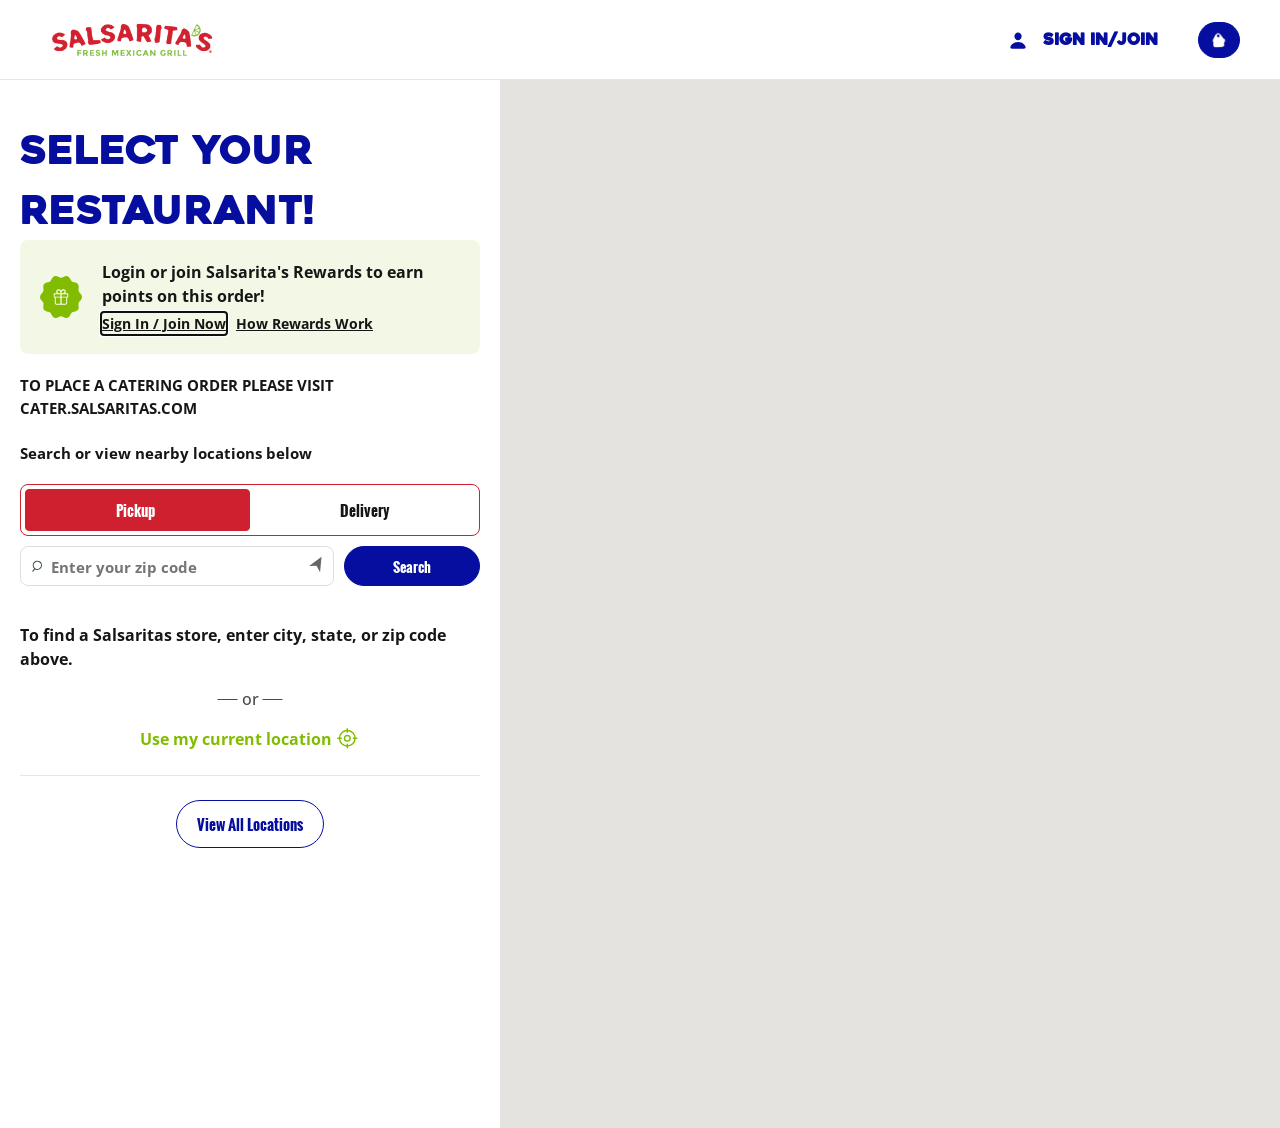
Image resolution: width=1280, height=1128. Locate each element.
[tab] (135, 510)
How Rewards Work (304, 323)
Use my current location (250, 739)
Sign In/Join (1081, 40)
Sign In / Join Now (164, 323)
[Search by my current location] (317, 566)
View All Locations (250, 824)
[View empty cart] (1219, 40)
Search (412, 566)
